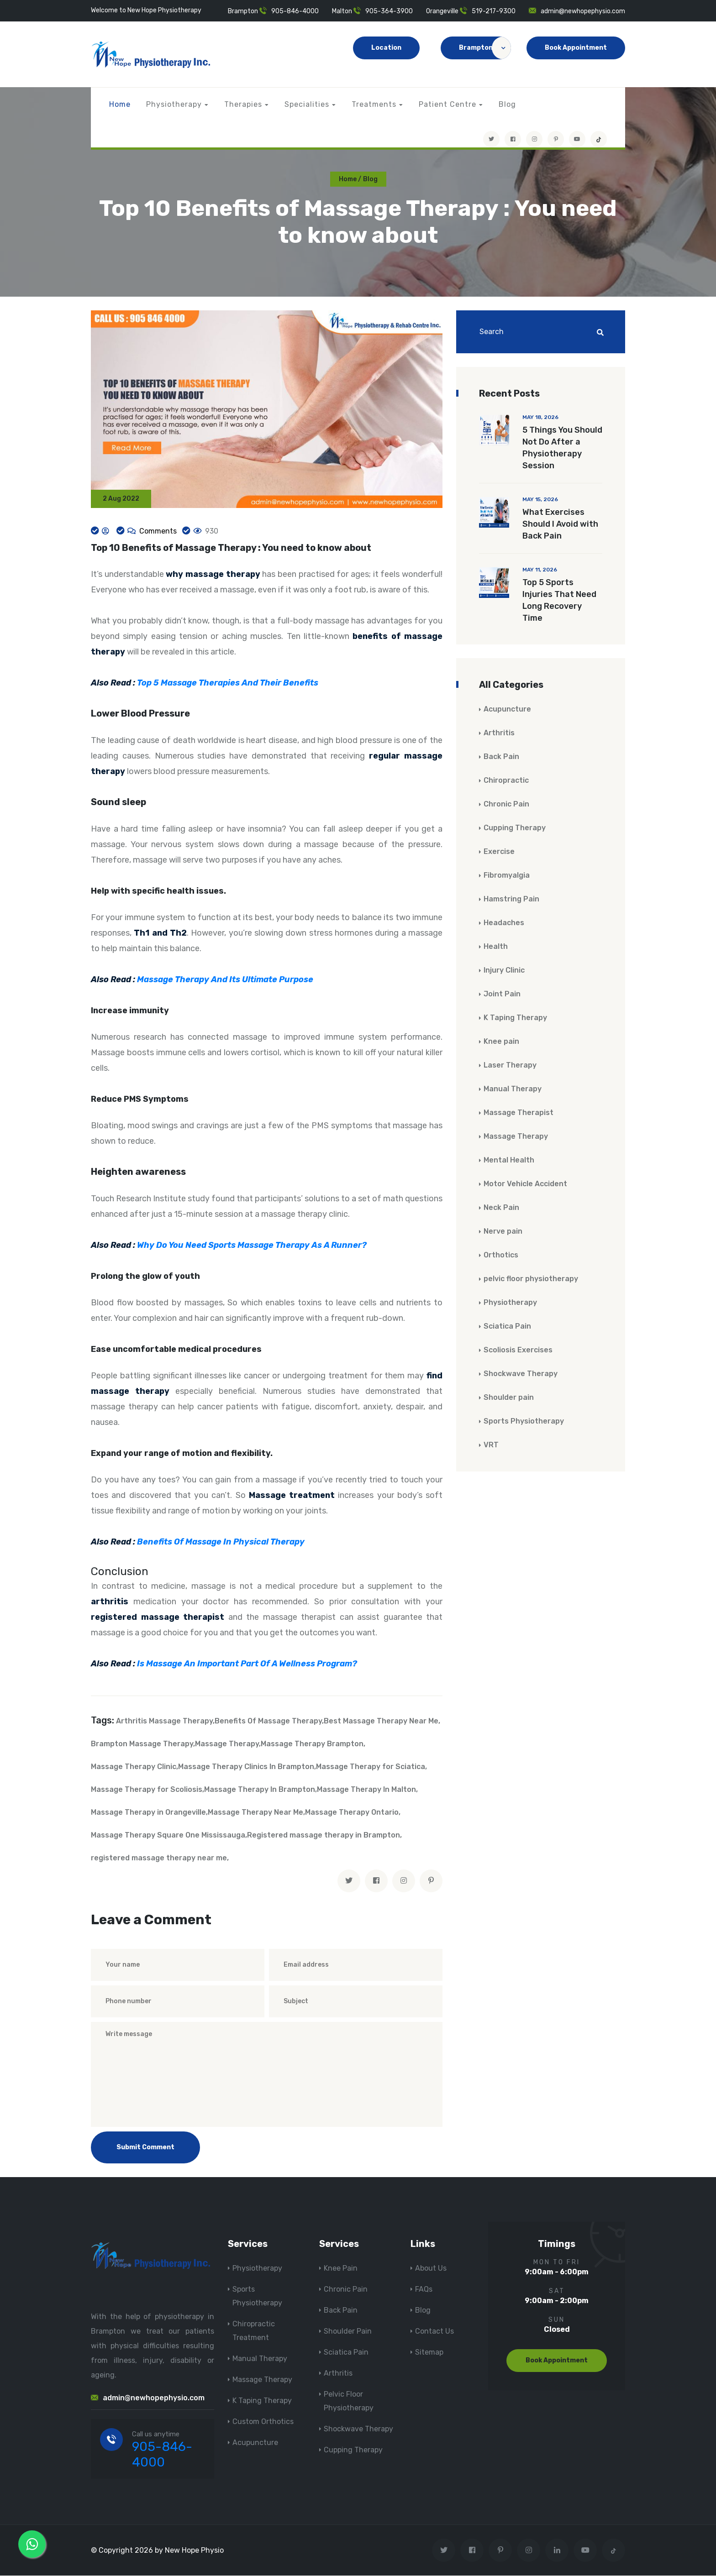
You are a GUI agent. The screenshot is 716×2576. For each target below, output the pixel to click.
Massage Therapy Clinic (133, 1767)
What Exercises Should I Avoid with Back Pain (560, 524)
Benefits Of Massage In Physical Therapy (221, 1543)
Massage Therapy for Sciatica (370, 1767)
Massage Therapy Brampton (312, 1744)
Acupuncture (507, 709)
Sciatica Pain (507, 1326)
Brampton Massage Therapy (142, 1744)
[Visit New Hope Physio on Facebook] (513, 139)
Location (386, 48)
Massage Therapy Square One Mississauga (168, 1835)
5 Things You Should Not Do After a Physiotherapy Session (562, 448)
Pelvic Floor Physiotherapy (349, 2401)
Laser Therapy (510, 1065)
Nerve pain (503, 1231)
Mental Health (509, 1160)
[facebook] (376, 1881)
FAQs (423, 2289)
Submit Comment (145, 2148)
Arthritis (499, 733)
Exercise (499, 852)
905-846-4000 (295, 11)
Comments (157, 531)
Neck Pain (501, 1208)
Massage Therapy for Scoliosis (146, 1789)
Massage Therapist (518, 1113)
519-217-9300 (494, 11)
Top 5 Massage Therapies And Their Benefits (227, 684)
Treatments (374, 104)
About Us (431, 2268)
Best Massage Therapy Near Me (381, 1721)
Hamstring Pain (511, 899)
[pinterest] (431, 1881)
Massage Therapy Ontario (352, 1812)
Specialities (306, 104)
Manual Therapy (513, 1089)
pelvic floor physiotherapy (531, 1279)
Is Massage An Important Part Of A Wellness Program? (247, 1664)
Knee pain (501, 1041)
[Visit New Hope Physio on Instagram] (534, 139)
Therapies (243, 104)
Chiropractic (506, 780)
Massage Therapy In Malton (366, 1789)
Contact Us (434, 2331)
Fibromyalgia (507, 875)
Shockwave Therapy (521, 1374)
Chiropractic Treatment (253, 2331)
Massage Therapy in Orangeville (148, 1812)
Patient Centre (447, 104)
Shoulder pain (509, 1397)
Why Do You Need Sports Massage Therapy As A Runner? (252, 1246)
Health (496, 946)
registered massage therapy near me (159, 1858)
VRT (491, 1445)
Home (120, 104)
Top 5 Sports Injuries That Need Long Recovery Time (559, 600)
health (181, 892)
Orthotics (501, 1255)
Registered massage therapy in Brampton (323, 1835)
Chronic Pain (506, 804)
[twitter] (348, 1881)
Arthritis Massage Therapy (164, 1721)
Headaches (504, 923)
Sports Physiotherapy (524, 1421)
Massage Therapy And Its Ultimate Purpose (225, 980)
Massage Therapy (227, 1744)
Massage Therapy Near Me (255, 1812)
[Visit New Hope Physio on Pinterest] (556, 139)
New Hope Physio (194, 2550)
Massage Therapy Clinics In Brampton (246, 1767)
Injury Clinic (504, 970)
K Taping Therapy (515, 1018)
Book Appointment (576, 48)
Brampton (485, 48)
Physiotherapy (174, 104)
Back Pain (501, 757)
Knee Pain (341, 2268)
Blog (507, 104)
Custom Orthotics (263, 2422)
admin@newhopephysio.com (583, 11)
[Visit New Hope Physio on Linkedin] (557, 2550)
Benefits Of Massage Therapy (268, 1721)
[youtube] (577, 139)
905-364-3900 (389, 11)
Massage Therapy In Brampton (259, 1789)
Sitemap (429, 2352)
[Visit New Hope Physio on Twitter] (491, 139)
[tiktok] (598, 139)
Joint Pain (502, 994)
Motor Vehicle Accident (525, 1184)
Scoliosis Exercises (518, 1350)
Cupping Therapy (515, 828)
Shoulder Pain (348, 2331)
